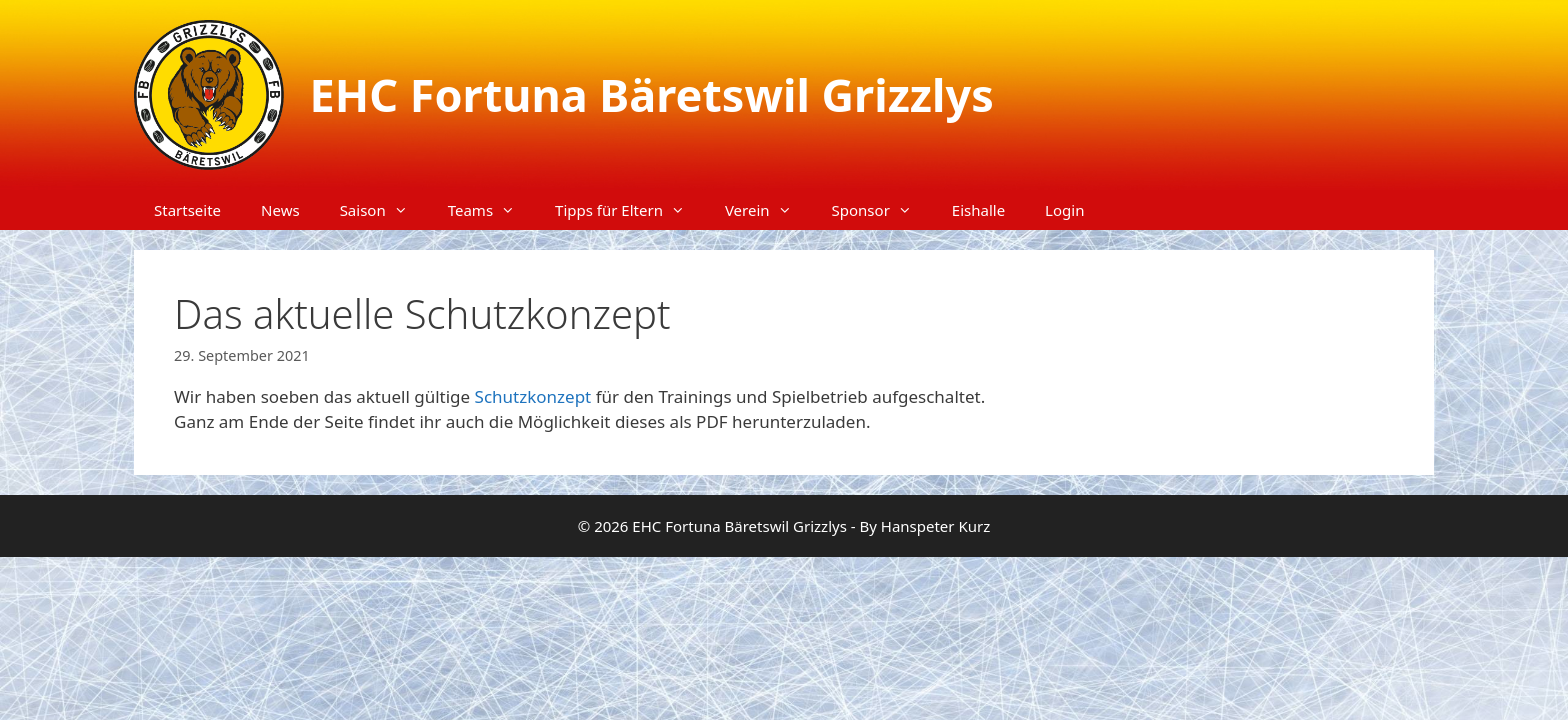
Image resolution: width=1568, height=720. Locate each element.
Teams (491, 210)
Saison (384, 210)
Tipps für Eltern (630, 210)
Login (1064, 210)
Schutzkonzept (535, 396)
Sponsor (882, 210)
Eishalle (978, 210)
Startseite (187, 210)
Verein (768, 210)
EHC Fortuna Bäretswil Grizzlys (652, 94)
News (280, 210)
